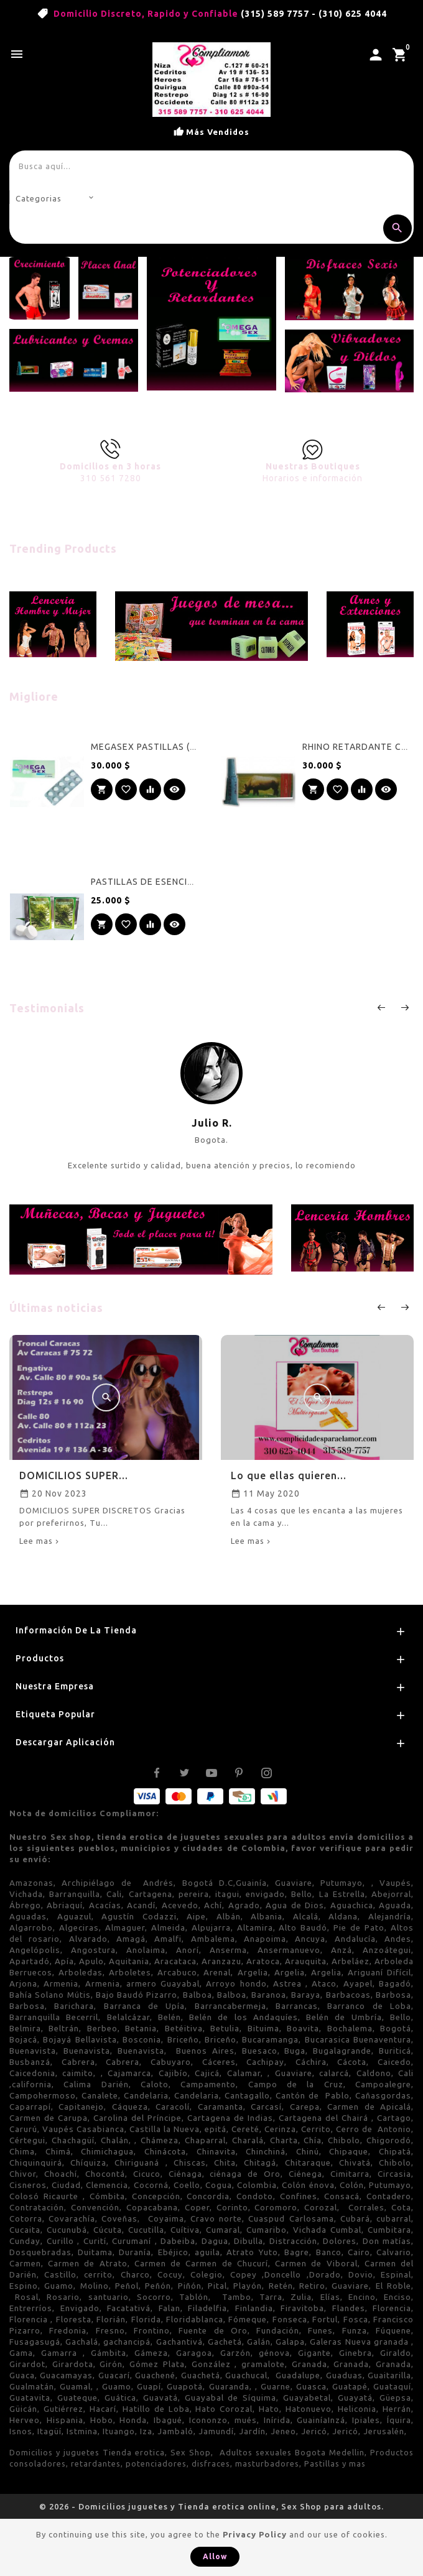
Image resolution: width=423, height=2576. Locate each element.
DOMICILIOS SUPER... (73, 1475)
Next (404, 1307)
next (404, 1007)
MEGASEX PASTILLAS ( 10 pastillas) (169, 747)
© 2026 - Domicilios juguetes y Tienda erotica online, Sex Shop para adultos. (211, 2506)
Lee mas (36, 1540)
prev (380, 1007)
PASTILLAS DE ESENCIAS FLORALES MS (177, 882)
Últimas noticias (56, 1307)
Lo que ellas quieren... (288, 1475)
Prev (380, 1307)
